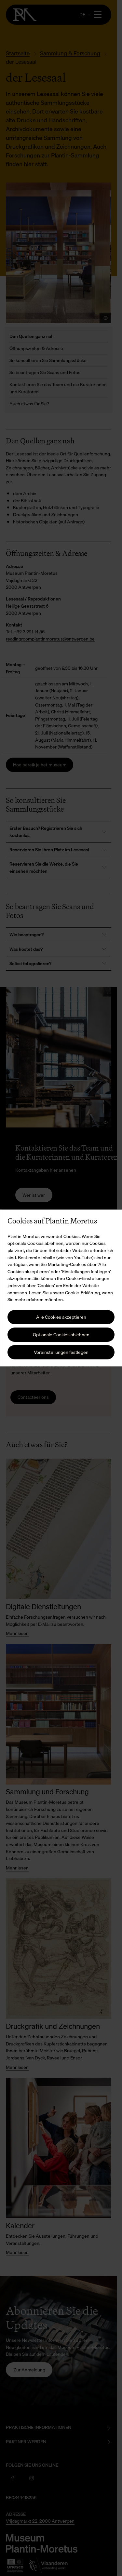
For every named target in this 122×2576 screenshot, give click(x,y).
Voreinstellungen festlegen (61, 1352)
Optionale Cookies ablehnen (61, 1334)
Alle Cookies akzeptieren (61, 1317)
